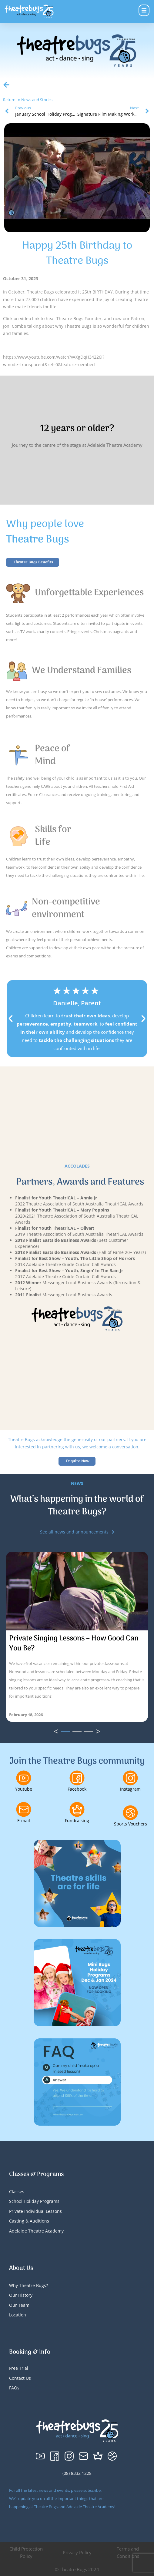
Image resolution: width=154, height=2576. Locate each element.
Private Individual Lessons (35, 2211)
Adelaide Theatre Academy (36, 2231)
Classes (16, 2191)
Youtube (23, 1789)
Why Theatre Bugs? (28, 2285)
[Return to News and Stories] (6, 84)
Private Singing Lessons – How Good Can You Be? (74, 1643)
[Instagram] (130, 1777)
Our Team (19, 2305)
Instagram (130, 1789)
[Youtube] (23, 1777)
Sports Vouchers (130, 1824)
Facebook (77, 1789)
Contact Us (20, 2378)
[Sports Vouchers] (130, 1812)
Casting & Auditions (29, 2221)
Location (17, 2315)
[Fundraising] (77, 1809)
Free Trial (18, 2368)
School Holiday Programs (34, 2201)
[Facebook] (77, 1777)
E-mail (23, 1820)
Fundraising (77, 1820)
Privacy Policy (77, 2552)
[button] (10, 1018)
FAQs (14, 2388)
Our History (20, 2295)
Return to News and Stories (27, 99)
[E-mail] (23, 1809)
